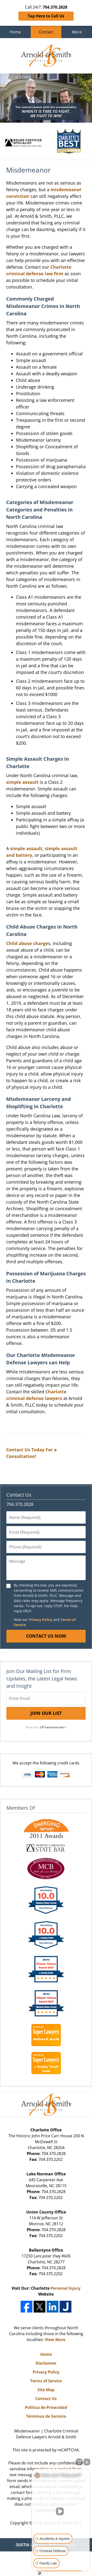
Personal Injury (65, 2288)
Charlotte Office (46, 2130)
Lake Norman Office (46, 2174)
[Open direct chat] (79, 2462)
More (77, 32)
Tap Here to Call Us (46, 16)
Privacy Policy (40, 1619)
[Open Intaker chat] (39, 2573)
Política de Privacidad (46, 2407)
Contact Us (18, 1494)
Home (15, 32)
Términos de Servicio (46, 2416)
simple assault (22, 782)
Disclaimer (46, 2363)
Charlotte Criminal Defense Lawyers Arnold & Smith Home (46, 55)
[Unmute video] (61, 2511)
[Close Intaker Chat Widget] (86, 2462)
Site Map (46, 2389)
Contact (46, 32)
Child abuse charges (28, 943)
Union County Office (46, 2212)
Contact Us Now (46, 1636)
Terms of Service (46, 2381)
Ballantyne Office (46, 2250)
